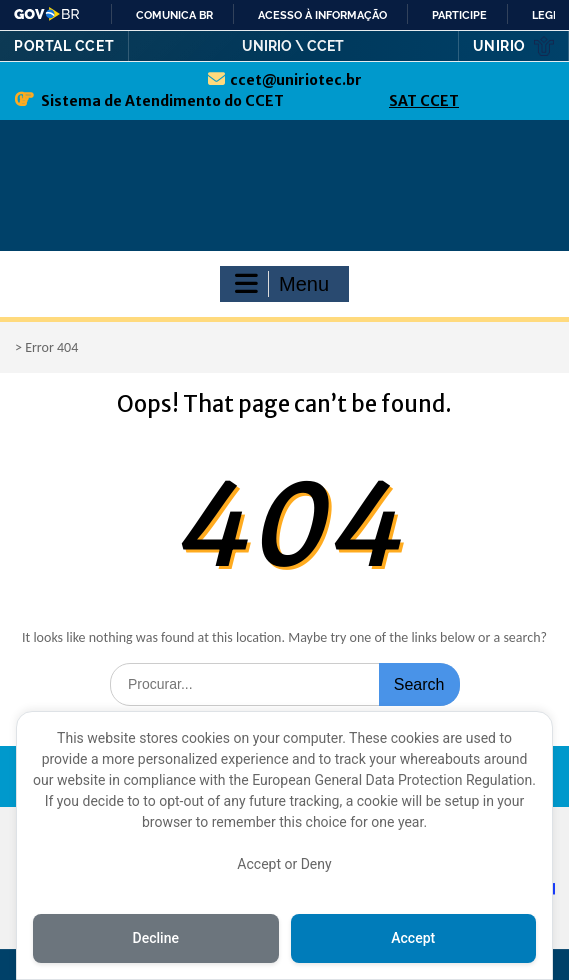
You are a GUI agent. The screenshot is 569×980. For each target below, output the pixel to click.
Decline (156, 938)
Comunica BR (174, 15)
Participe (459, 15)
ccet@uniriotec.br (296, 80)
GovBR (47, 14)
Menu (282, 284)
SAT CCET (424, 101)
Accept (413, 938)
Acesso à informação (322, 15)
